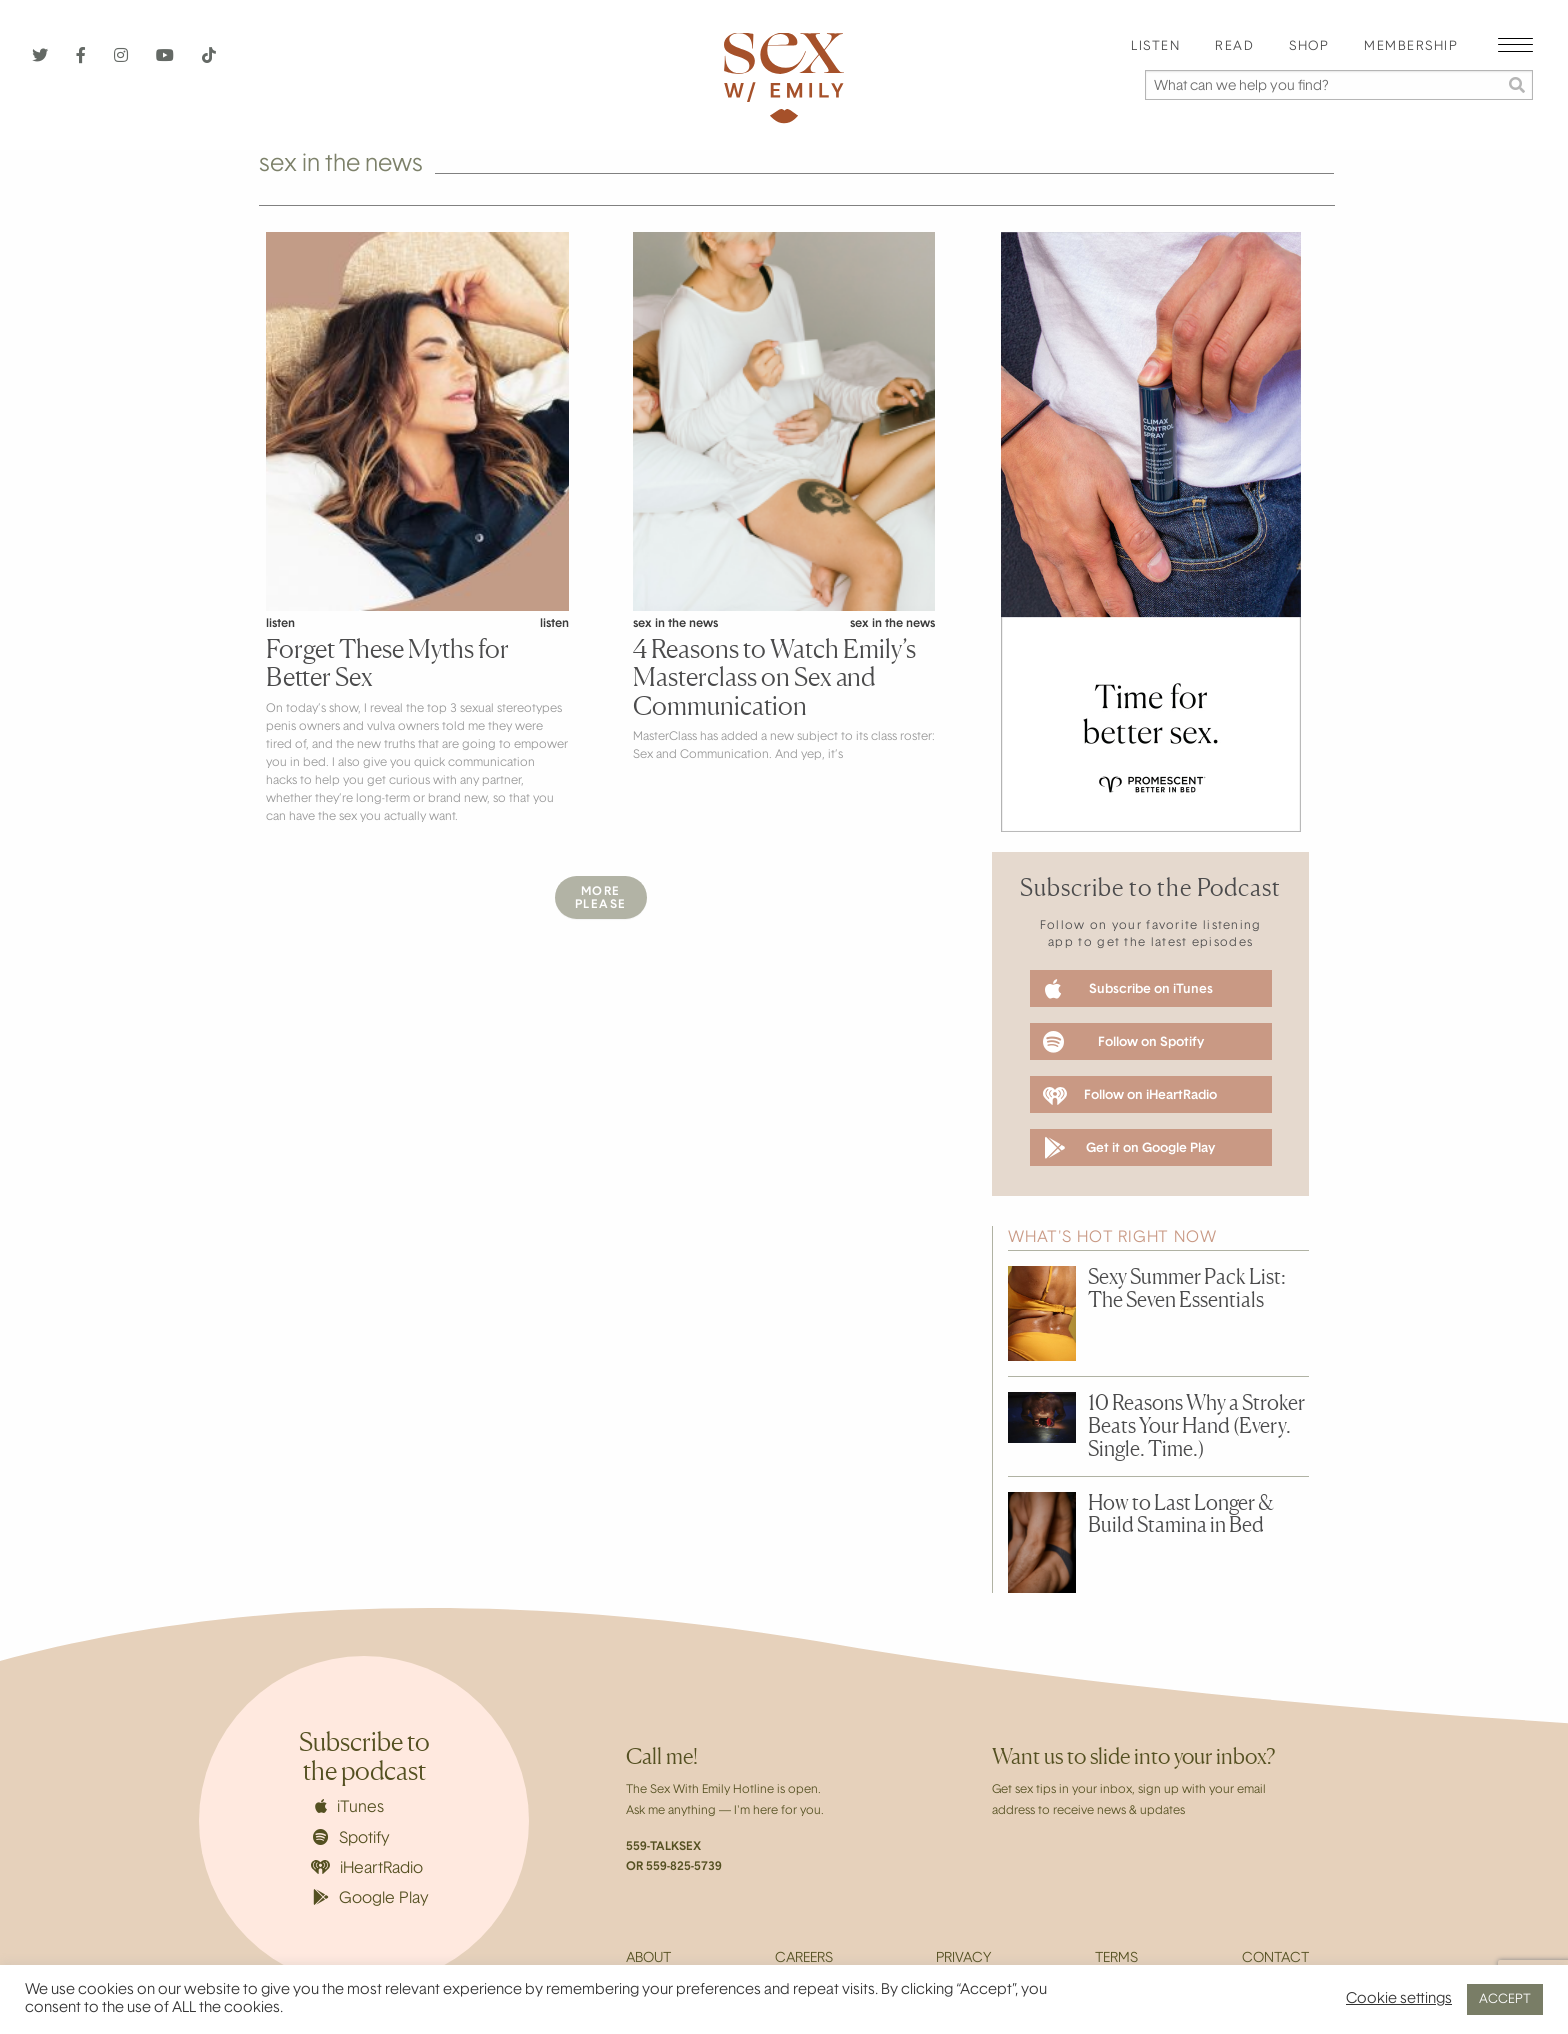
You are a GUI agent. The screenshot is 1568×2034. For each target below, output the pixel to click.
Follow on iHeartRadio (1130, 1096)
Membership (1411, 47)
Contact (1275, 1959)
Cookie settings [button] (1399, 1999)
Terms (1116, 1959)
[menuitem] (1155, 47)
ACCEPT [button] (1505, 1999)
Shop (1309, 47)
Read (1234, 47)
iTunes (349, 1807)
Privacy (963, 1959)
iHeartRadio (367, 1868)
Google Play (371, 1898)
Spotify (351, 1838)
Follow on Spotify (1123, 1042)
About (648, 1959)
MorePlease (601, 898)
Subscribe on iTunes (1129, 989)
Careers (804, 1959)
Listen (1155, 47)
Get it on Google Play (1129, 1148)
